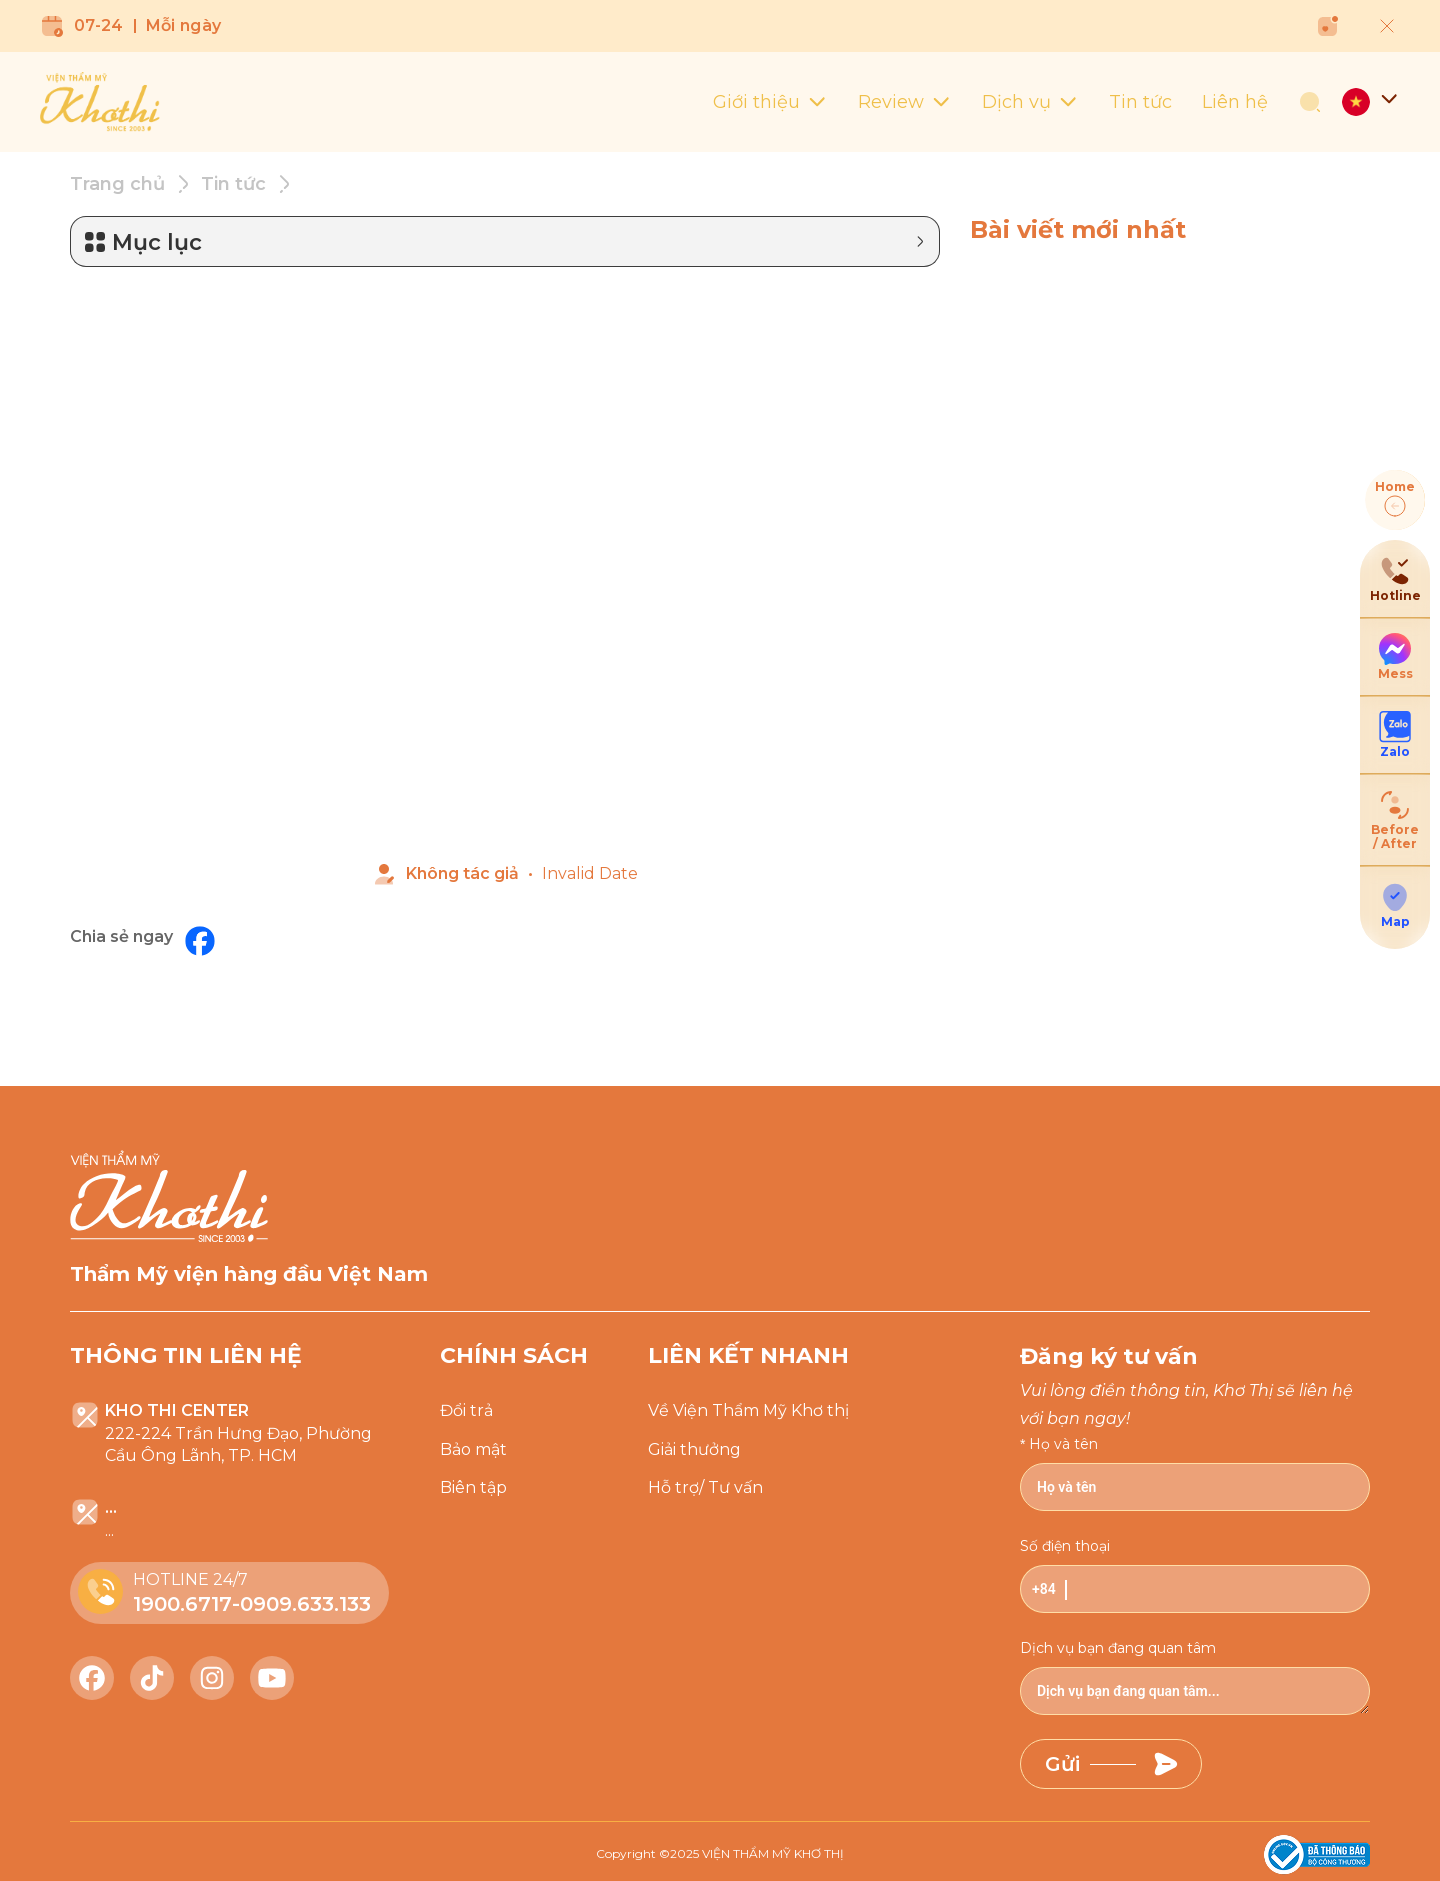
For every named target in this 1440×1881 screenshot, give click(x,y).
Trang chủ (117, 184)
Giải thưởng (694, 1449)
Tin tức (1140, 102)
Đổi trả (466, 1410)
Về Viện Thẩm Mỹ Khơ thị (748, 1410)
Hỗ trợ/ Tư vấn (705, 1487)
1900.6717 (182, 1604)
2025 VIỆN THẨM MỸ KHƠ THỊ (757, 1853)
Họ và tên (1063, 1444)
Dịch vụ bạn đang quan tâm (1118, 1648)
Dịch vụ (1030, 102)
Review (905, 102)
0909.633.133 (305, 1604)
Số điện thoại (1065, 1546)
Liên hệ (1235, 102)
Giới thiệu (770, 102)
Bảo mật (473, 1449)
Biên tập (473, 1487)
